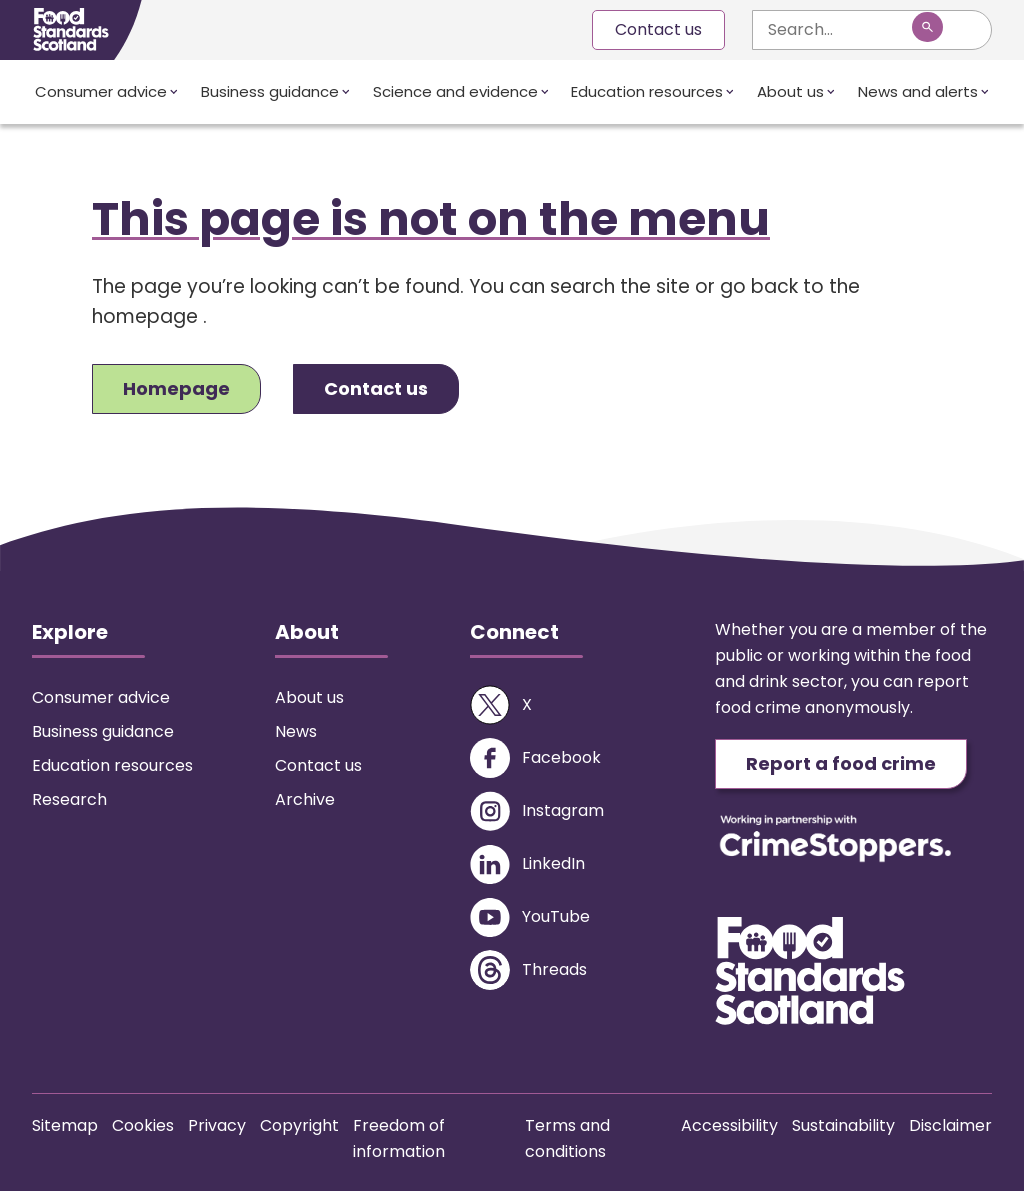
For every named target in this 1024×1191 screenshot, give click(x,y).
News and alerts (918, 91)
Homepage (176, 388)
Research (69, 799)
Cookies (143, 1125)
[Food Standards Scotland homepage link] (71, 29)
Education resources (647, 91)
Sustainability (843, 1125)
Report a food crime (841, 763)
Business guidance (270, 91)
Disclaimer (950, 1125)
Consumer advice (101, 91)
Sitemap (65, 1125)
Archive (305, 799)
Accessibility (729, 1125)
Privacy (217, 1125)
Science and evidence (455, 91)
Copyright (299, 1125)
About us (790, 91)
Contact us (658, 29)
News (296, 731)
